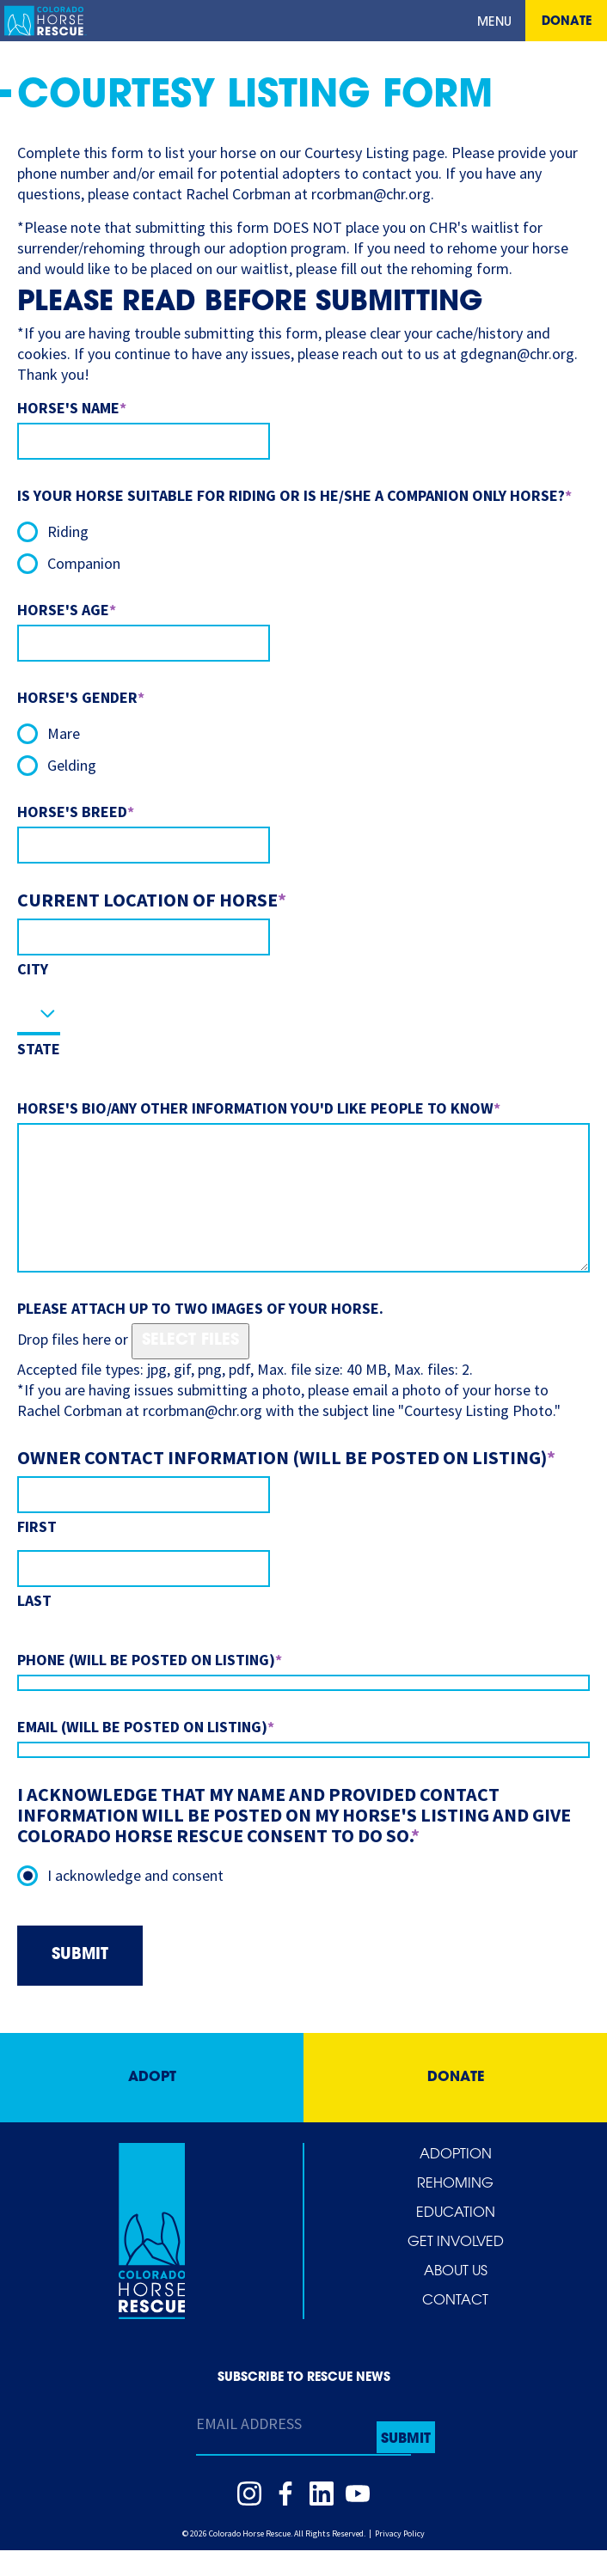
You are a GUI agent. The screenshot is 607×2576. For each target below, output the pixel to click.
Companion (83, 563)
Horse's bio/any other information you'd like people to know (258, 1108)
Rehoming (455, 2210)
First (37, 1552)
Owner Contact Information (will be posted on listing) (286, 1483)
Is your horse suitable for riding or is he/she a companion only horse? (294, 495)
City (32, 969)
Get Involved (456, 2268)
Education (455, 2239)
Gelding (71, 765)
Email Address (249, 2449)
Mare (63, 733)
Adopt (152, 2103)
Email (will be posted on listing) (145, 1752)
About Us (455, 2297)
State (38, 1049)
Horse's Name (71, 408)
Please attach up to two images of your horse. (200, 1334)
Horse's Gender (80, 697)
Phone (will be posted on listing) (149, 1685)
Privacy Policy (400, 2559)
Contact (455, 2327)
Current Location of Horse (151, 899)
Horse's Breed (75, 811)
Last (34, 1626)
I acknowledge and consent (135, 1901)
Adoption (456, 2181)
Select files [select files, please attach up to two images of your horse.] (190, 1366)
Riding (68, 531)
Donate (567, 21)
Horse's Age (66, 610)
